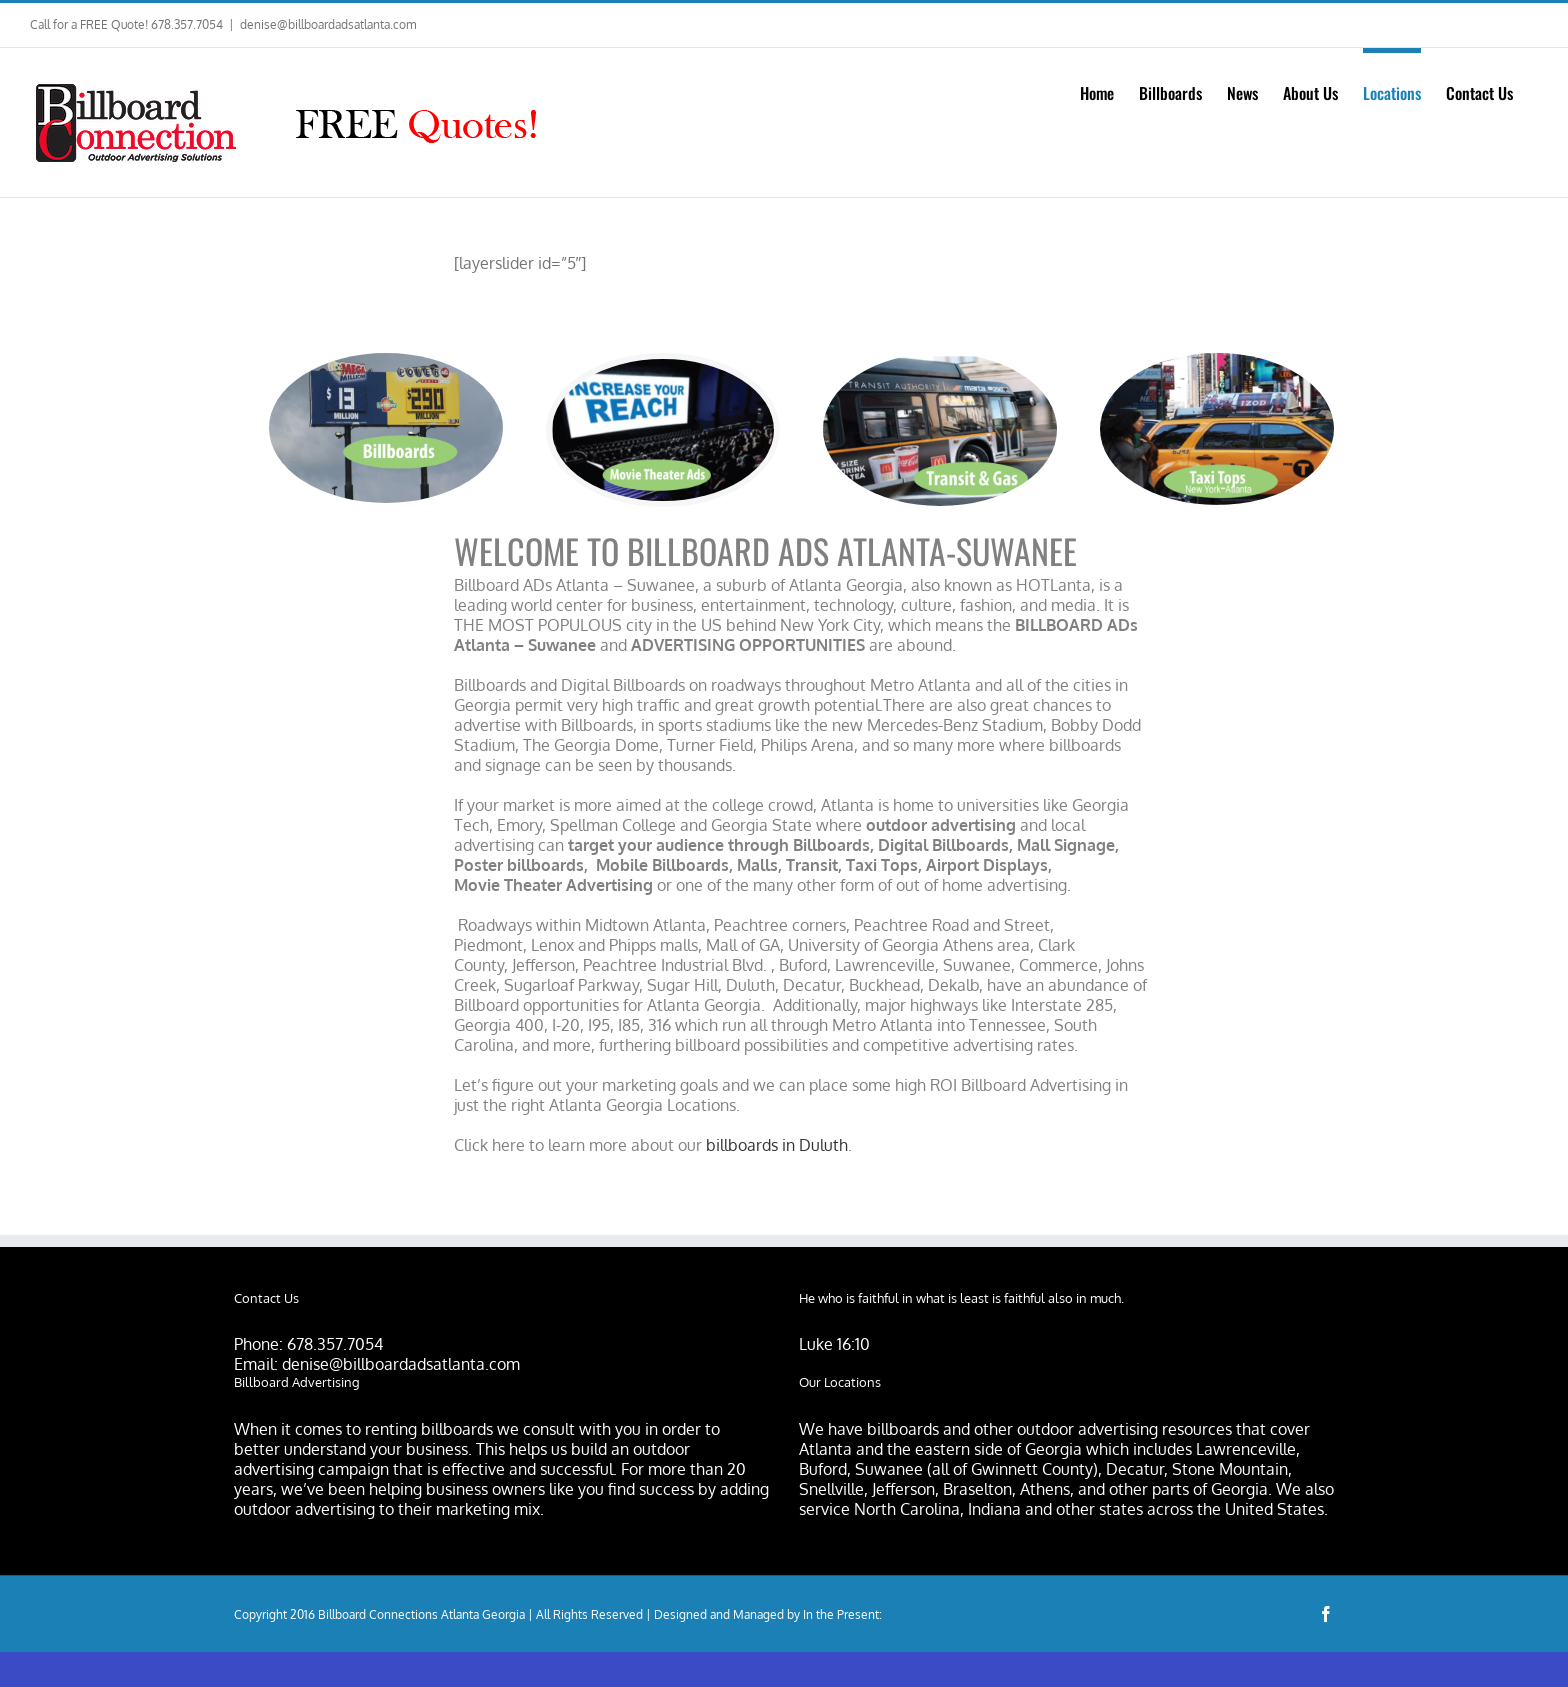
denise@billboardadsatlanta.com (328, 24)
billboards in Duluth (777, 1145)
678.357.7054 (335, 1344)
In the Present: (842, 1614)
